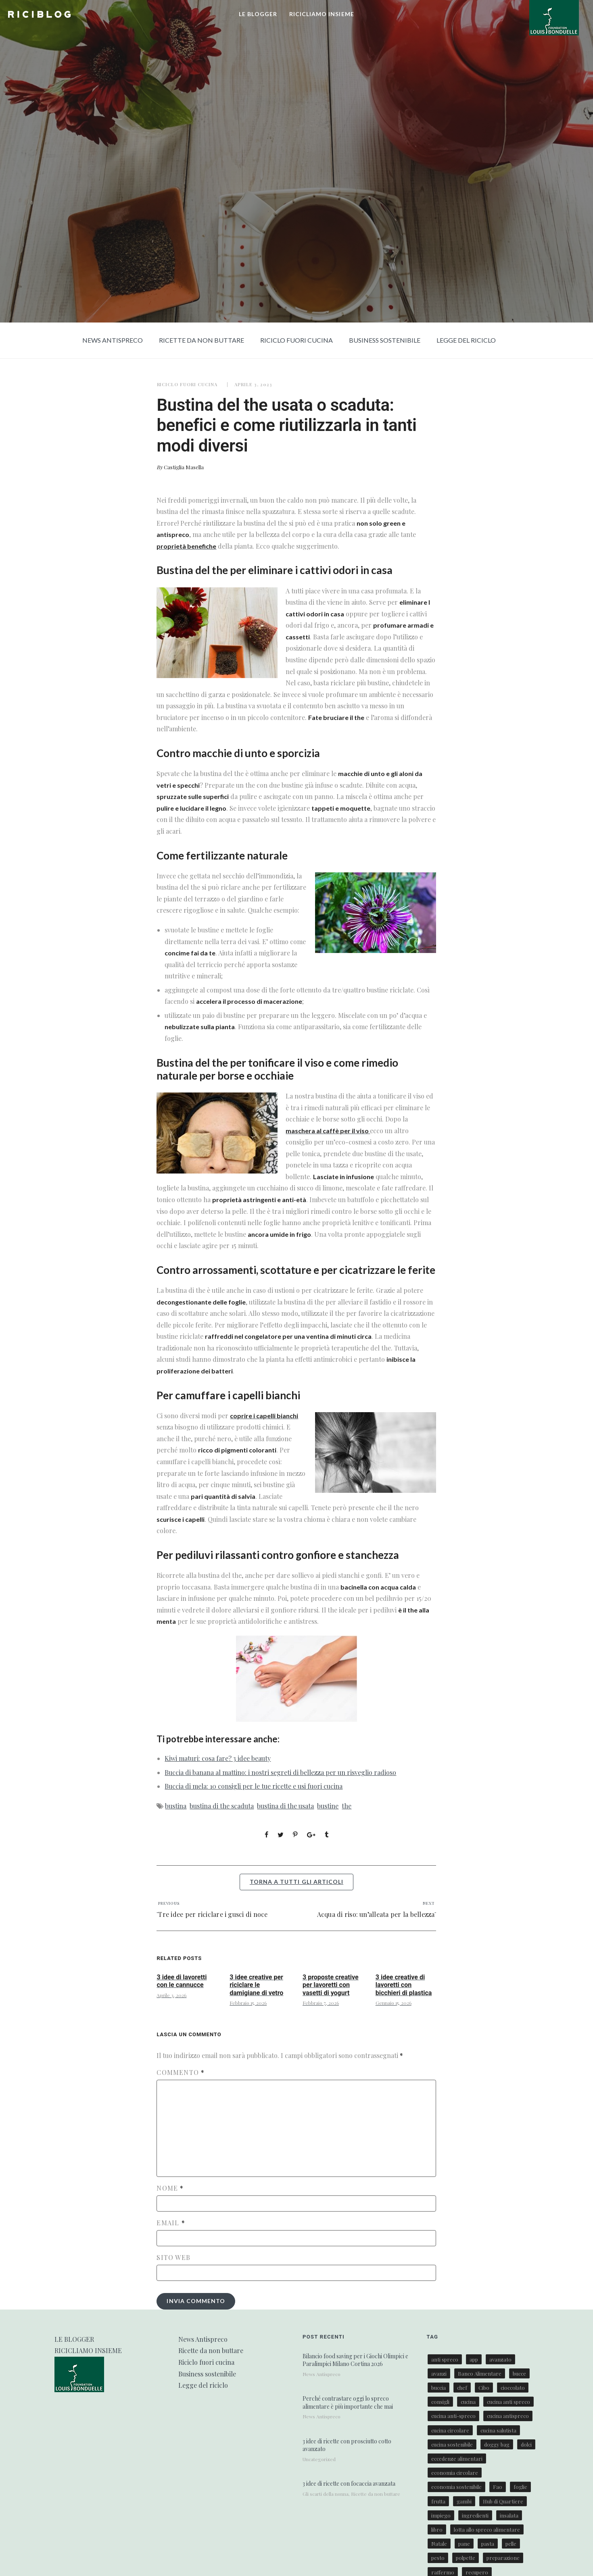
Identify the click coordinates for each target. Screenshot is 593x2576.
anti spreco (444, 2359)
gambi (464, 2501)
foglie (520, 2486)
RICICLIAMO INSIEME (321, 13)
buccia (438, 2387)
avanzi (439, 2373)
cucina (468, 2401)
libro (437, 2529)
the (346, 1806)
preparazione (503, 2557)
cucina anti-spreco (453, 2415)
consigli (440, 2401)
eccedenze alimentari (456, 2458)
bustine (327, 1806)
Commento (181, 2072)
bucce (519, 2373)
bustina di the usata (285, 1806)
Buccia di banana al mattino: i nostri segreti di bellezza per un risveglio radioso (280, 1772)
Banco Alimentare (479, 2373)
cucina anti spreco (508, 2401)
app (474, 2359)
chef (462, 2387)
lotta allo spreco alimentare (487, 2529)
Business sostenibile (384, 340)
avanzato (500, 2359)
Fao (497, 2486)
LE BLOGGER (258, 13)
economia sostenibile (456, 2486)
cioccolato (513, 2387)
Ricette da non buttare (201, 340)
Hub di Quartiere (503, 2501)
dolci (526, 2444)
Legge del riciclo (466, 340)
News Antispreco (112, 340)
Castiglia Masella (184, 467)
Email (171, 2223)
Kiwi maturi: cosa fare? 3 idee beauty (218, 1758)
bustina (175, 1806)
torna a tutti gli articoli (296, 1881)
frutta (438, 2501)
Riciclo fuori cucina (296, 340)
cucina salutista (498, 2430)
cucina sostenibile (452, 2444)
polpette (465, 2557)
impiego (441, 2515)
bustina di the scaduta (222, 1806)
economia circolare (454, 2472)
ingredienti (475, 2515)
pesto (438, 2557)
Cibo (483, 2387)
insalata (509, 2515)
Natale (439, 2543)
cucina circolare (450, 2430)
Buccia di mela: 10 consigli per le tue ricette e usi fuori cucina (253, 1786)
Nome (170, 2188)
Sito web (173, 2257)
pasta (487, 2543)
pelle (510, 2543)
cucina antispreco (508, 2415)
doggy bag (496, 2444)
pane (464, 2543)
